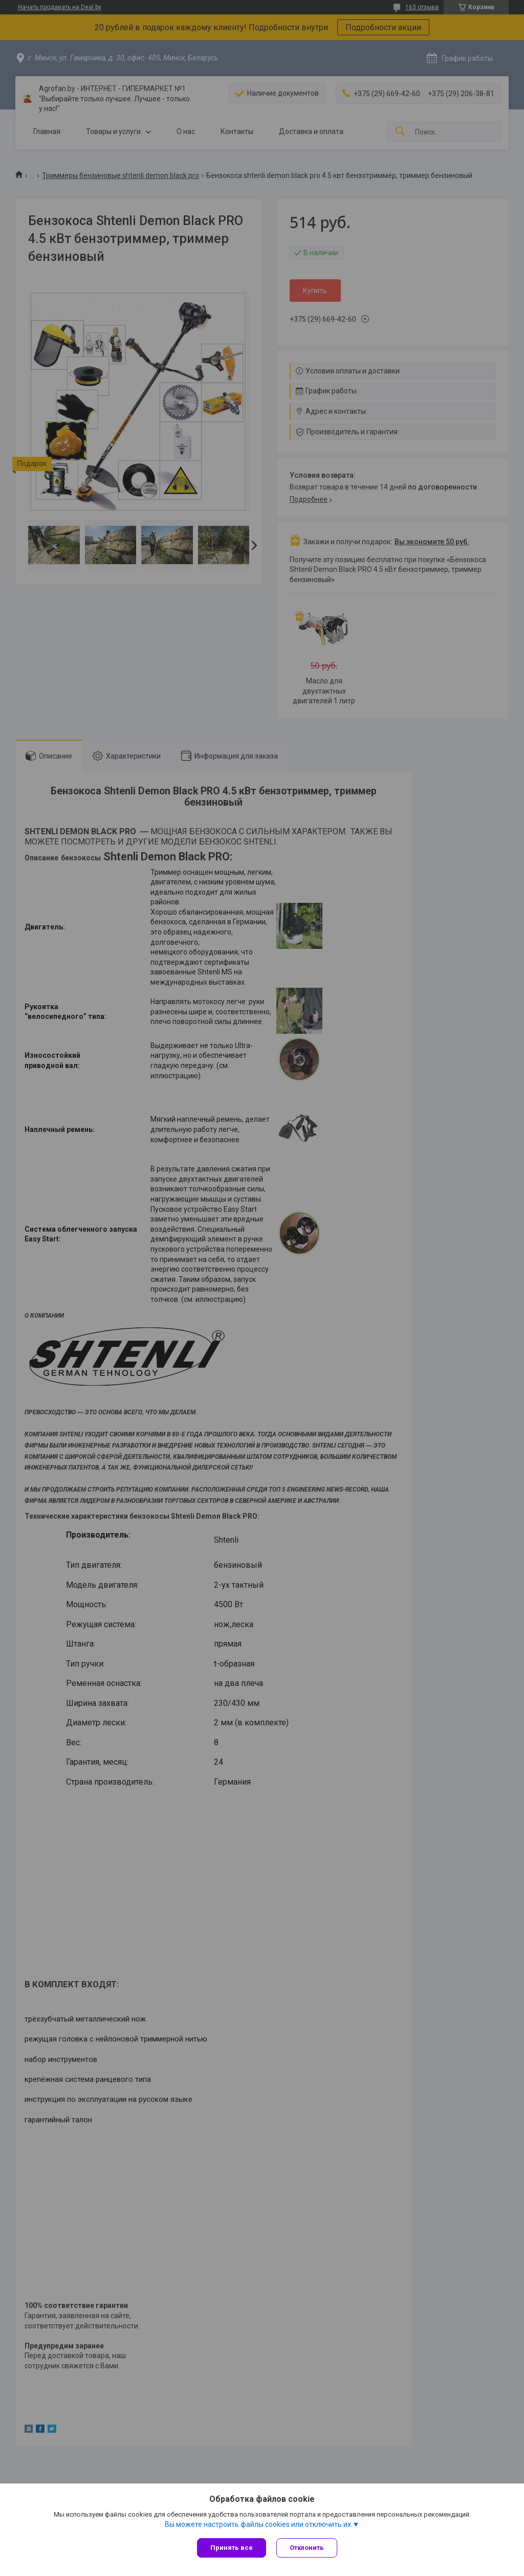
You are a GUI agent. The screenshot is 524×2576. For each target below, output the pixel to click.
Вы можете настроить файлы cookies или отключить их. (259, 2524)
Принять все (231, 2547)
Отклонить (307, 2547)
